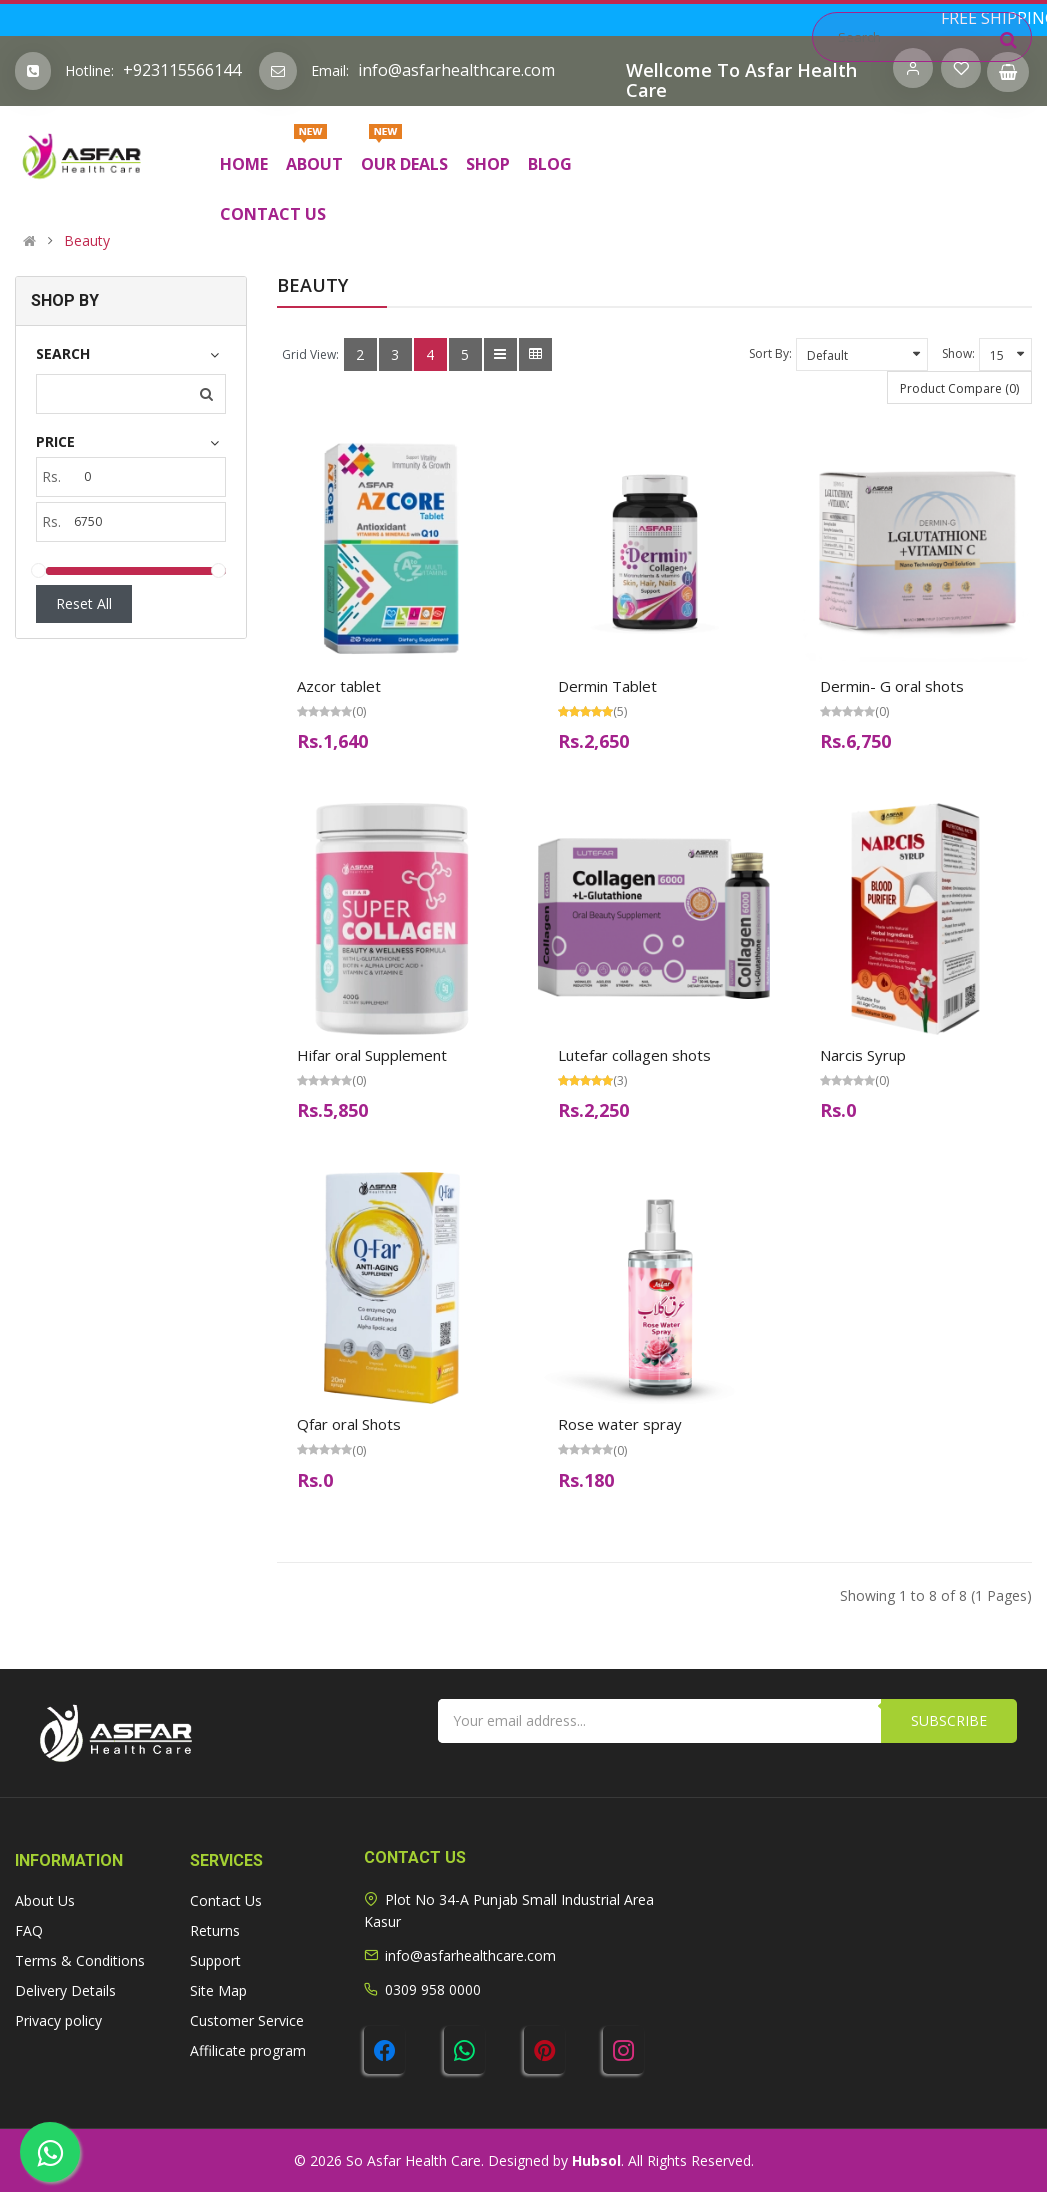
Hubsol (596, 2160)
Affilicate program (248, 2050)
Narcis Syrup (863, 1055)
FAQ (29, 1930)
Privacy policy (58, 2020)
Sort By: (770, 353)
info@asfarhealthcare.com (456, 70)
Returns (215, 1930)
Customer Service (247, 2020)
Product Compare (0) (959, 388)
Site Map (218, 1990)
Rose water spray (620, 1424)
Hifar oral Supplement (372, 1055)
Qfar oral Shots (349, 1424)
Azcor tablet (339, 686)
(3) (620, 1080)
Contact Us (226, 1900)
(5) (620, 711)
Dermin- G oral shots (892, 686)
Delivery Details (65, 1990)
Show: (958, 353)
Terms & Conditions (80, 1960)
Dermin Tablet (607, 686)
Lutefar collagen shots (634, 1055)
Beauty (87, 241)
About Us (45, 1900)
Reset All (84, 603)
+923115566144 (182, 70)
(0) (359, 711)
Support (215, 1960)
